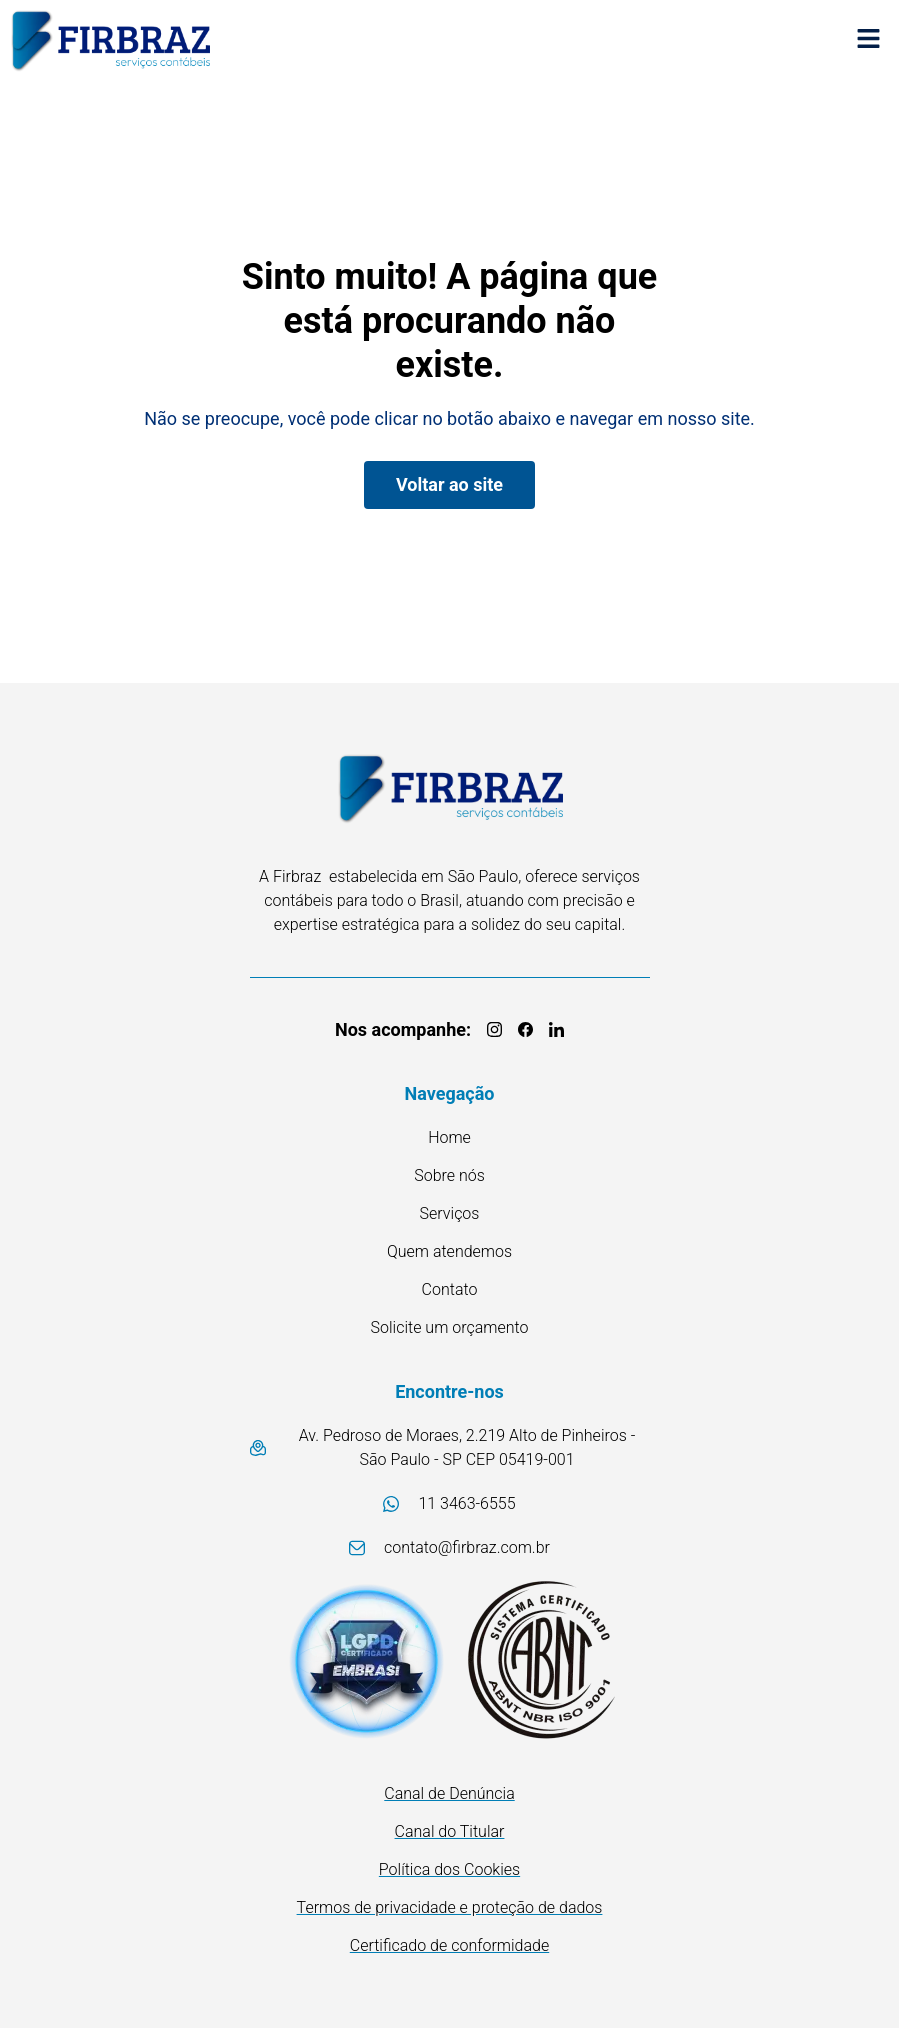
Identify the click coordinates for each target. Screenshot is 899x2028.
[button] (869, 41)
